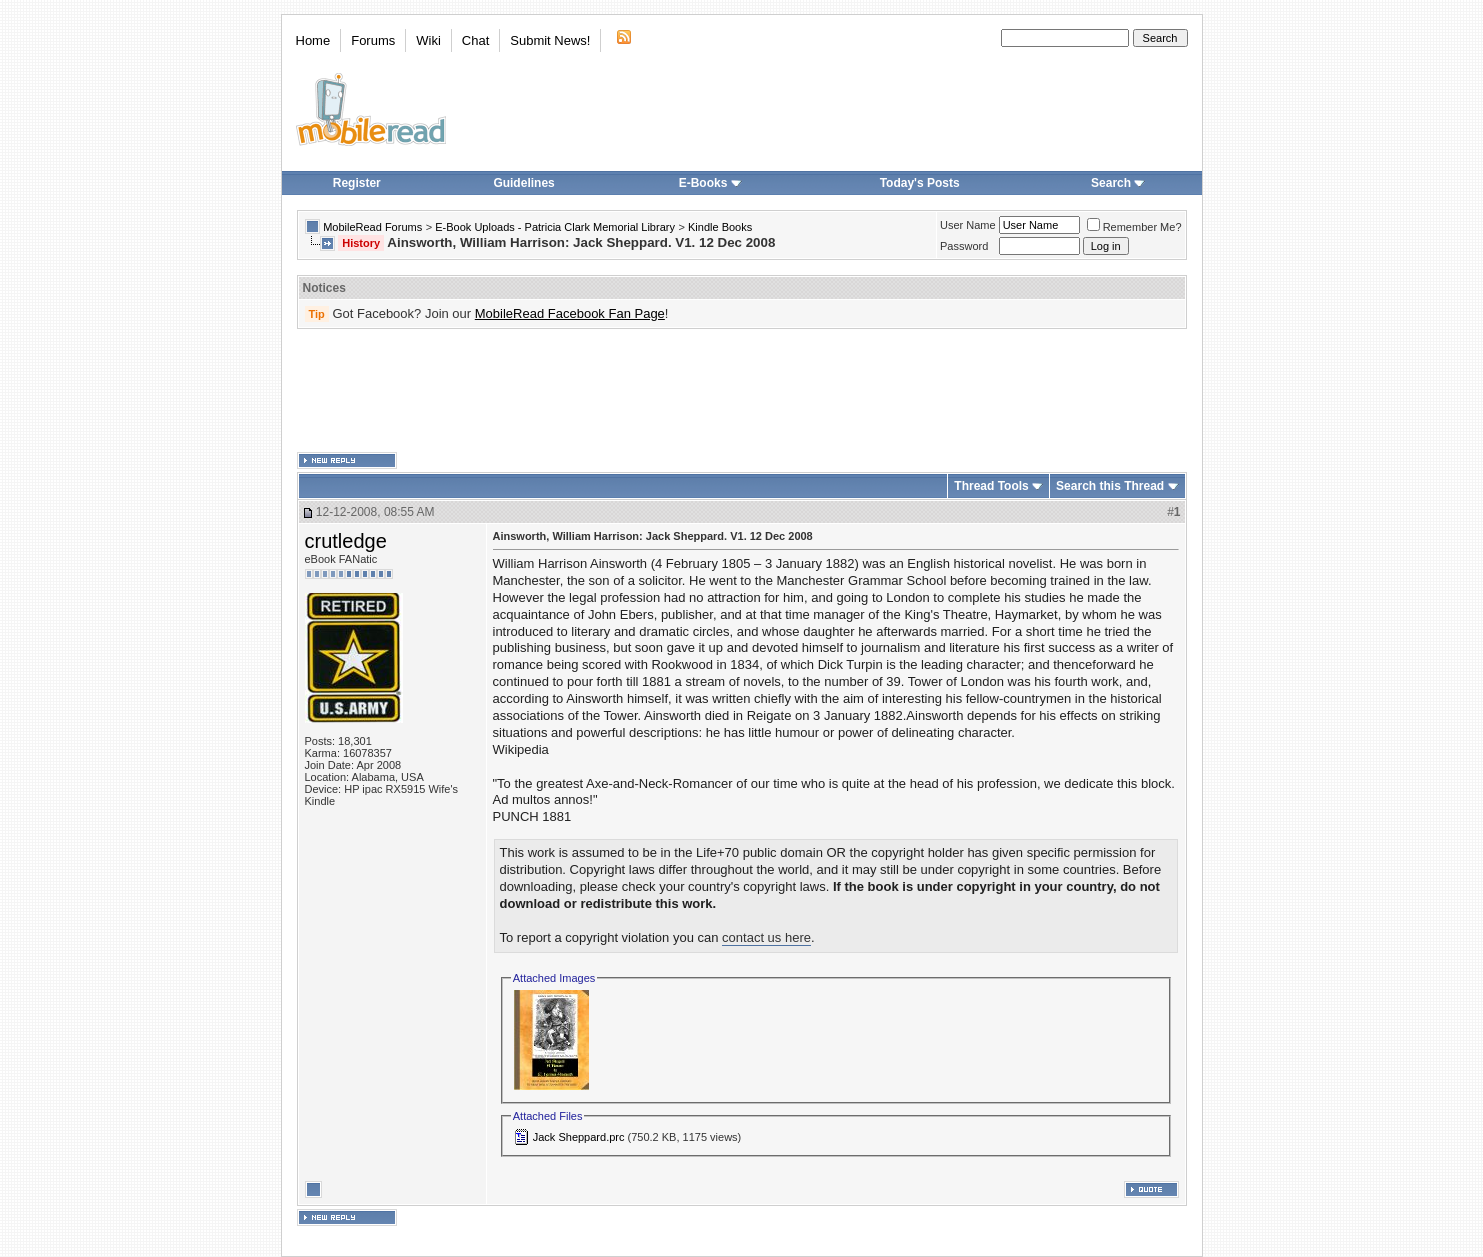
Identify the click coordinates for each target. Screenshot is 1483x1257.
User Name (968, 225)
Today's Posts (920, 183)
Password (964, 246)
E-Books (710, 183)
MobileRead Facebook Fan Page (570, 313)
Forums (373, 40)
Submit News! (550, 40)
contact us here (766, 937)
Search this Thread (1110, 486)
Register (357, 183)
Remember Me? (1134, 227)
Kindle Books (720, 227)
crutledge (346, 541)
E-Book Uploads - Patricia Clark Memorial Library (555, 227)
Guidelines (523, 183)
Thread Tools (991, 486)
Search (1118, 183)
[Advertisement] (742, 391)
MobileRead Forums (372, 227)
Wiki (428, 40)
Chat (475, 40)
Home (313, 40)
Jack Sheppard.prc (579, 1137)
